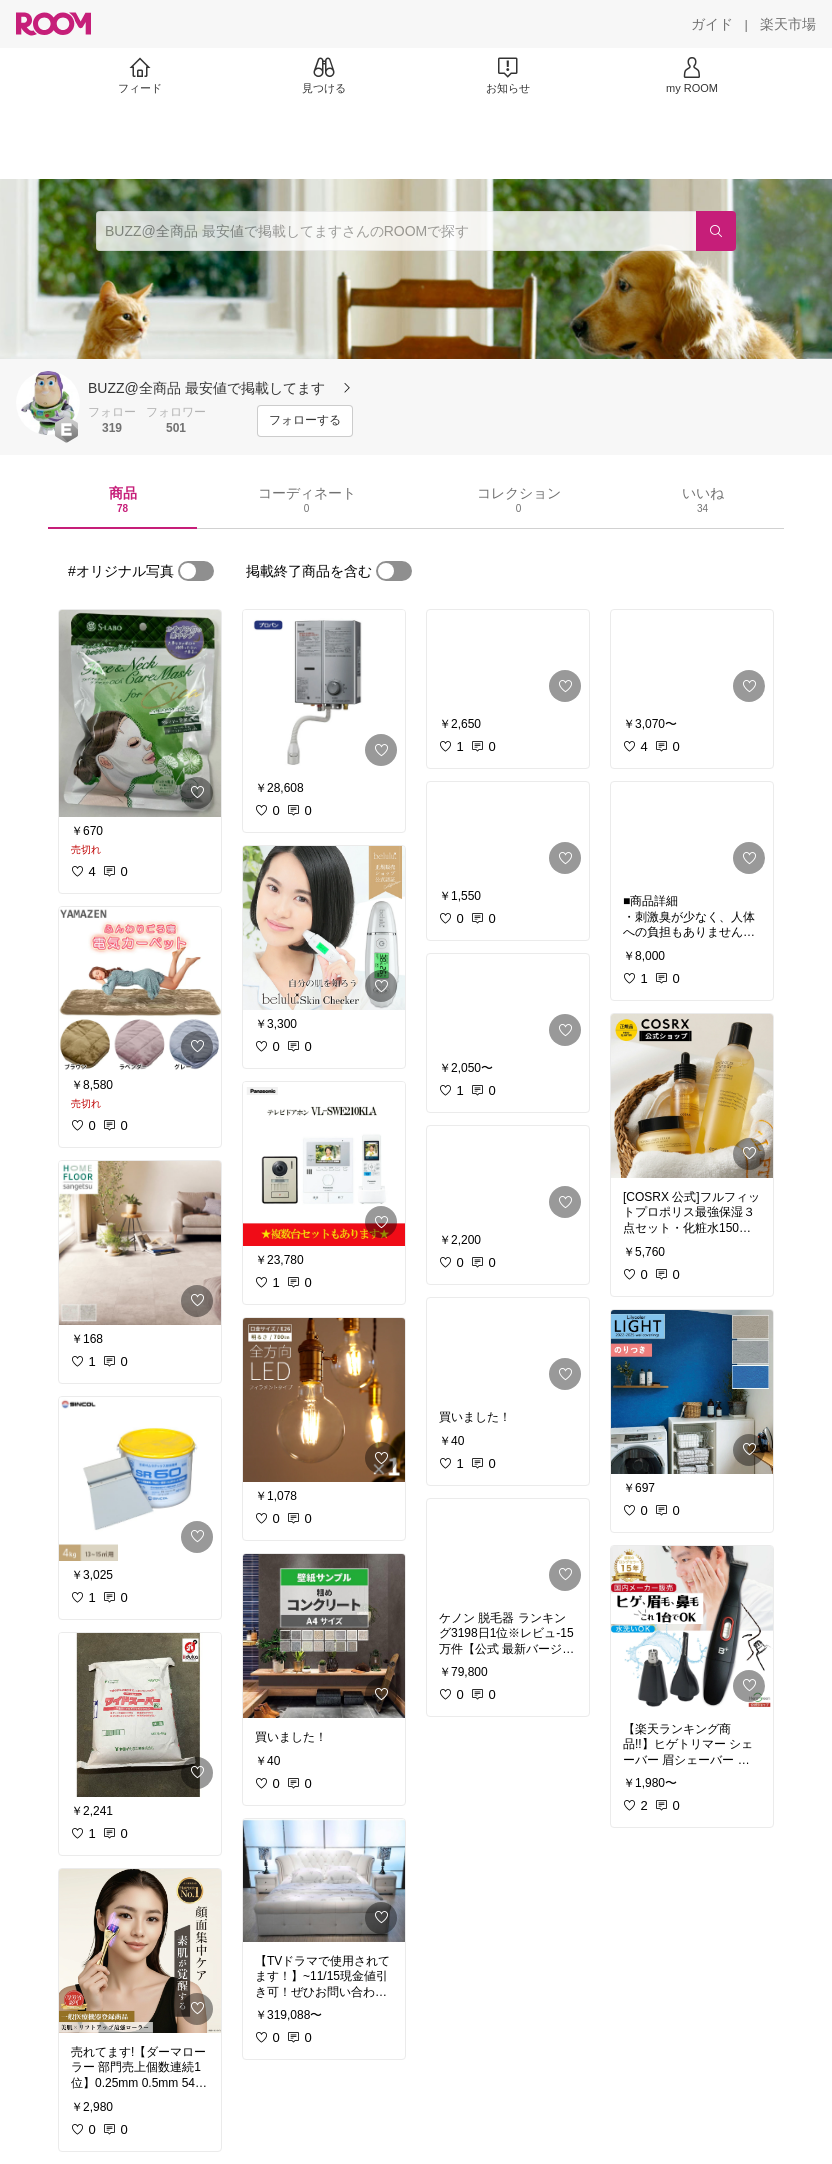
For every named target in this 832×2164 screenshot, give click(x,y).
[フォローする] (305, 421)
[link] (140, 713)
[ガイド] (712, 24)
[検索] (716, 231)
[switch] (196, 571)
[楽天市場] (788, 24)
